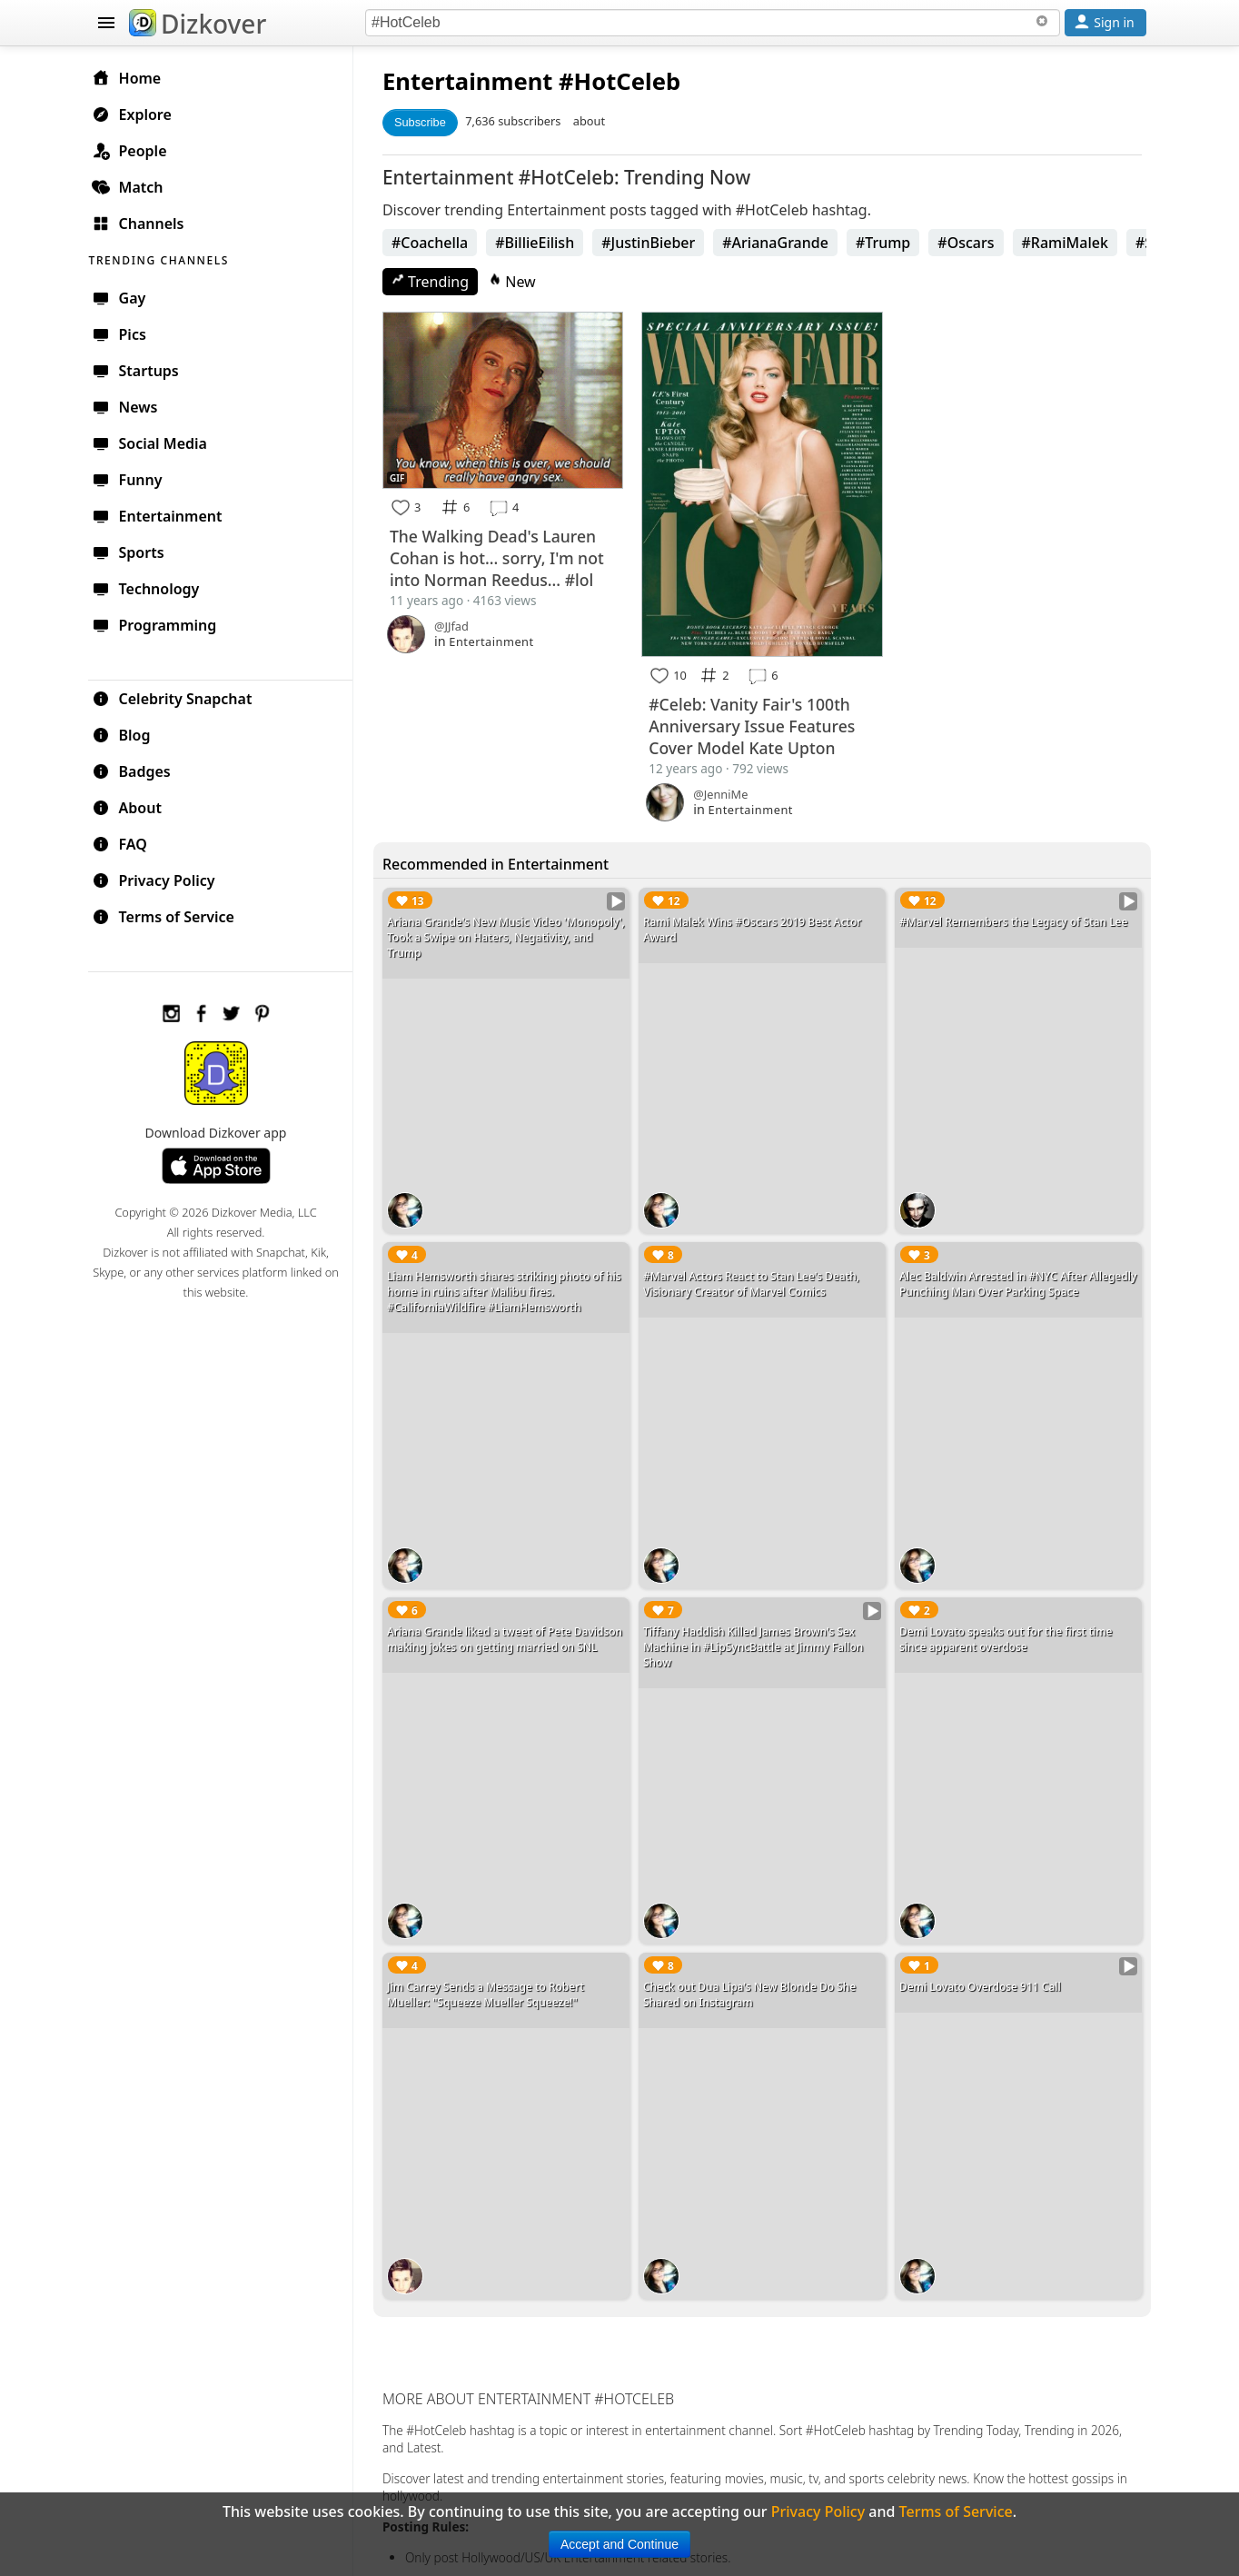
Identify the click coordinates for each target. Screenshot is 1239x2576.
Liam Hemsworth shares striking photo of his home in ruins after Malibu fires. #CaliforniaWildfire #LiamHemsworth (509, 1287)
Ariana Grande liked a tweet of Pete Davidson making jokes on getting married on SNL (510, 1631)
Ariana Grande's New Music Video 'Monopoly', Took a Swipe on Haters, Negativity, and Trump (486, 934)
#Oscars (971, 243)
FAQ (127, 843)
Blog (129, 734)
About (135, 807)
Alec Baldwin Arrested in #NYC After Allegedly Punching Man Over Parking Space (1016, 1279)
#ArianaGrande (781, 243)
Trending (435, 282)
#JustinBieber (653, 243)
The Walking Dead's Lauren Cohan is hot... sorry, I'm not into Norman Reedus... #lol (502, 557)
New (517, 282)
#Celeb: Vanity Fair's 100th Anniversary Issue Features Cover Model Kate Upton (755, 723)
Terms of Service (171, 916)
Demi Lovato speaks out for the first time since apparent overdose (1008, 1631)
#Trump (888, 243)
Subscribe (425, 122)
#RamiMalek (1070, 243)
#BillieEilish (540, 243)
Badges (139, 771)
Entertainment (473, 81)
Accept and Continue (619, 2544)
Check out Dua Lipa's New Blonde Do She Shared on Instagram (753, 1983)
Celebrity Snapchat (180, 698)
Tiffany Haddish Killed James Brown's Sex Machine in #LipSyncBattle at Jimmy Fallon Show (757, 1639)
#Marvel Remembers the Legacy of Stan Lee (1015, 919)
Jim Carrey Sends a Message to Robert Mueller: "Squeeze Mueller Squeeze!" (491, 1983)
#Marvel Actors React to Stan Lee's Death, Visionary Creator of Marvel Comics (755, 1279)
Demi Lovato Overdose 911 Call (982, 1976)
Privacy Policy (161, 880)
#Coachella (435, 243)
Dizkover (197, 23)
